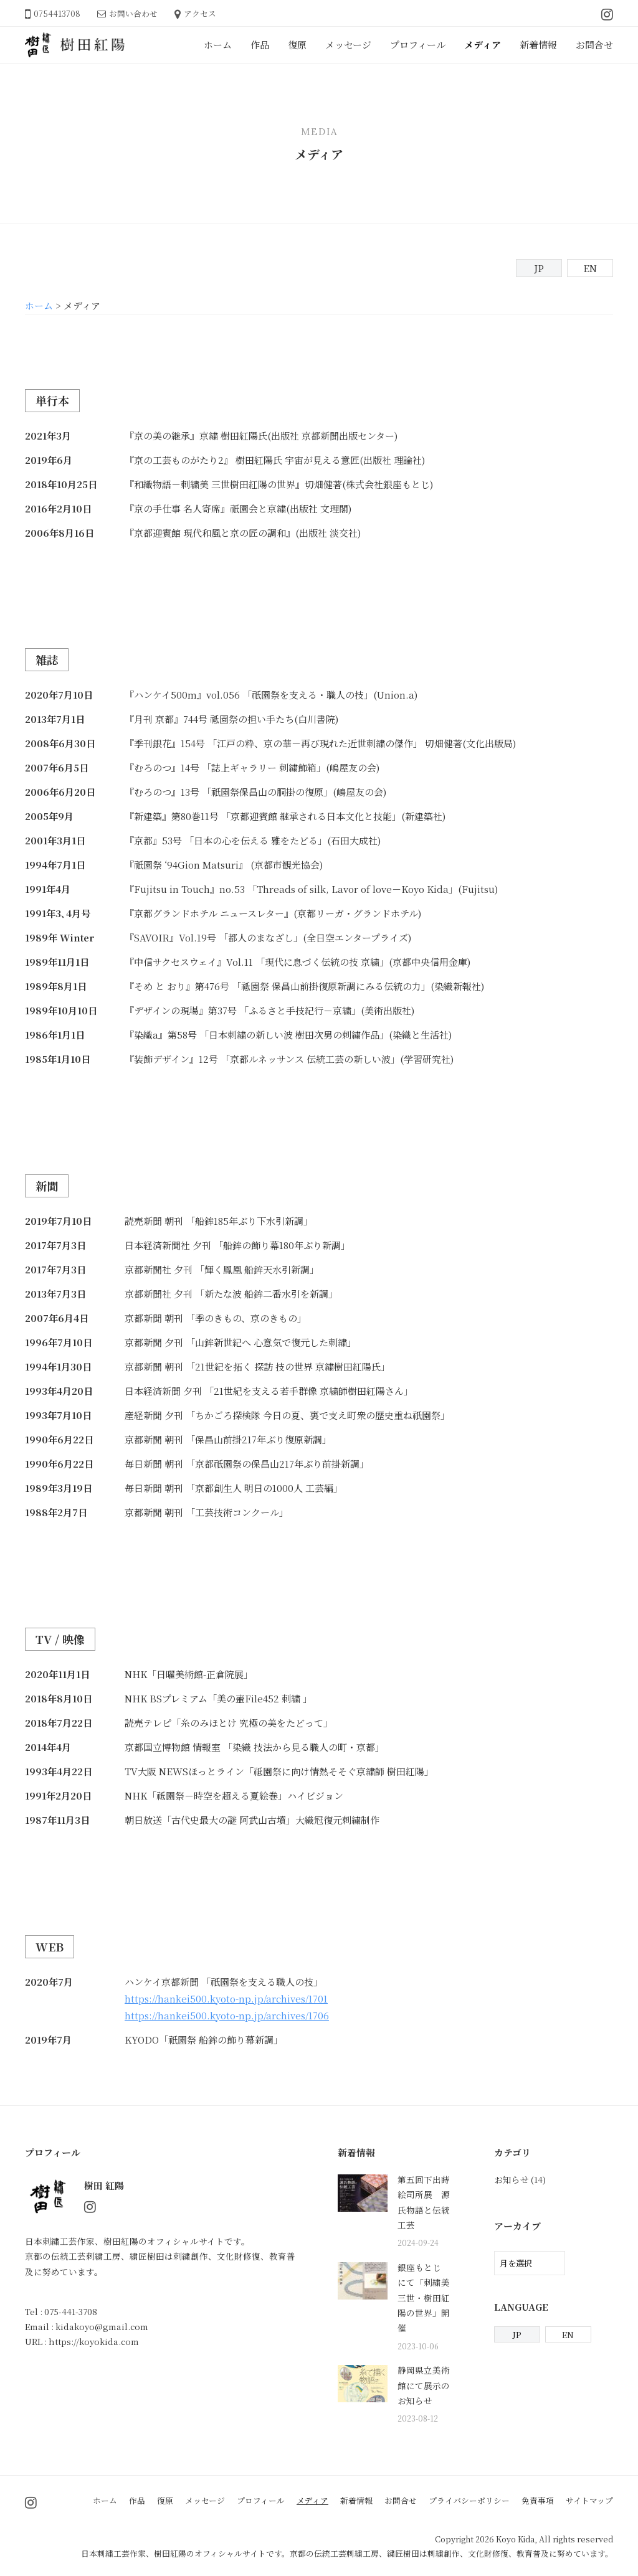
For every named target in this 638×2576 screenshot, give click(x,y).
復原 (297, 44)
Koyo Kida (515, 2539)
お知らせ (511, 2179)
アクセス (200, 13)
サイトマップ (589, 2500)
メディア (482, 44)
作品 (259, 44)
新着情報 (538, 44)
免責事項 (537, 2500)
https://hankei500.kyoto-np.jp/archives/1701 (226, 1998)
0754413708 (57, 13)
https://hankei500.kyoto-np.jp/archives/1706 (227, 2015)
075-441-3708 (70, 2311)
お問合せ (594, 44)
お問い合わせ (133, 13)
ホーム (218, 44)
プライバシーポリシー (469, 2500)
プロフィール (417, 44)
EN (590, 268)
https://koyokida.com (94, 2341)
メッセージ (348, 44)
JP (539, 268)
